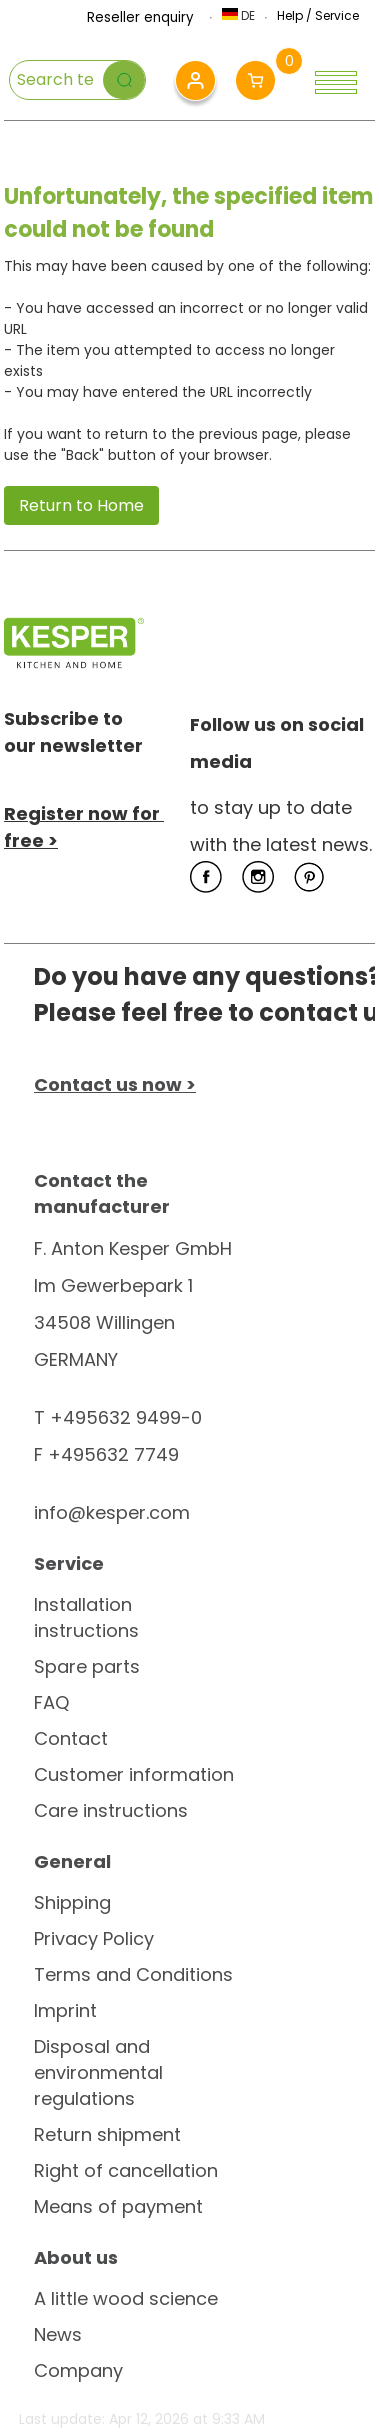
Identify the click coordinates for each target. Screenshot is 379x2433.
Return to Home (81, 505)
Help (290, 15)
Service (337, 15)
